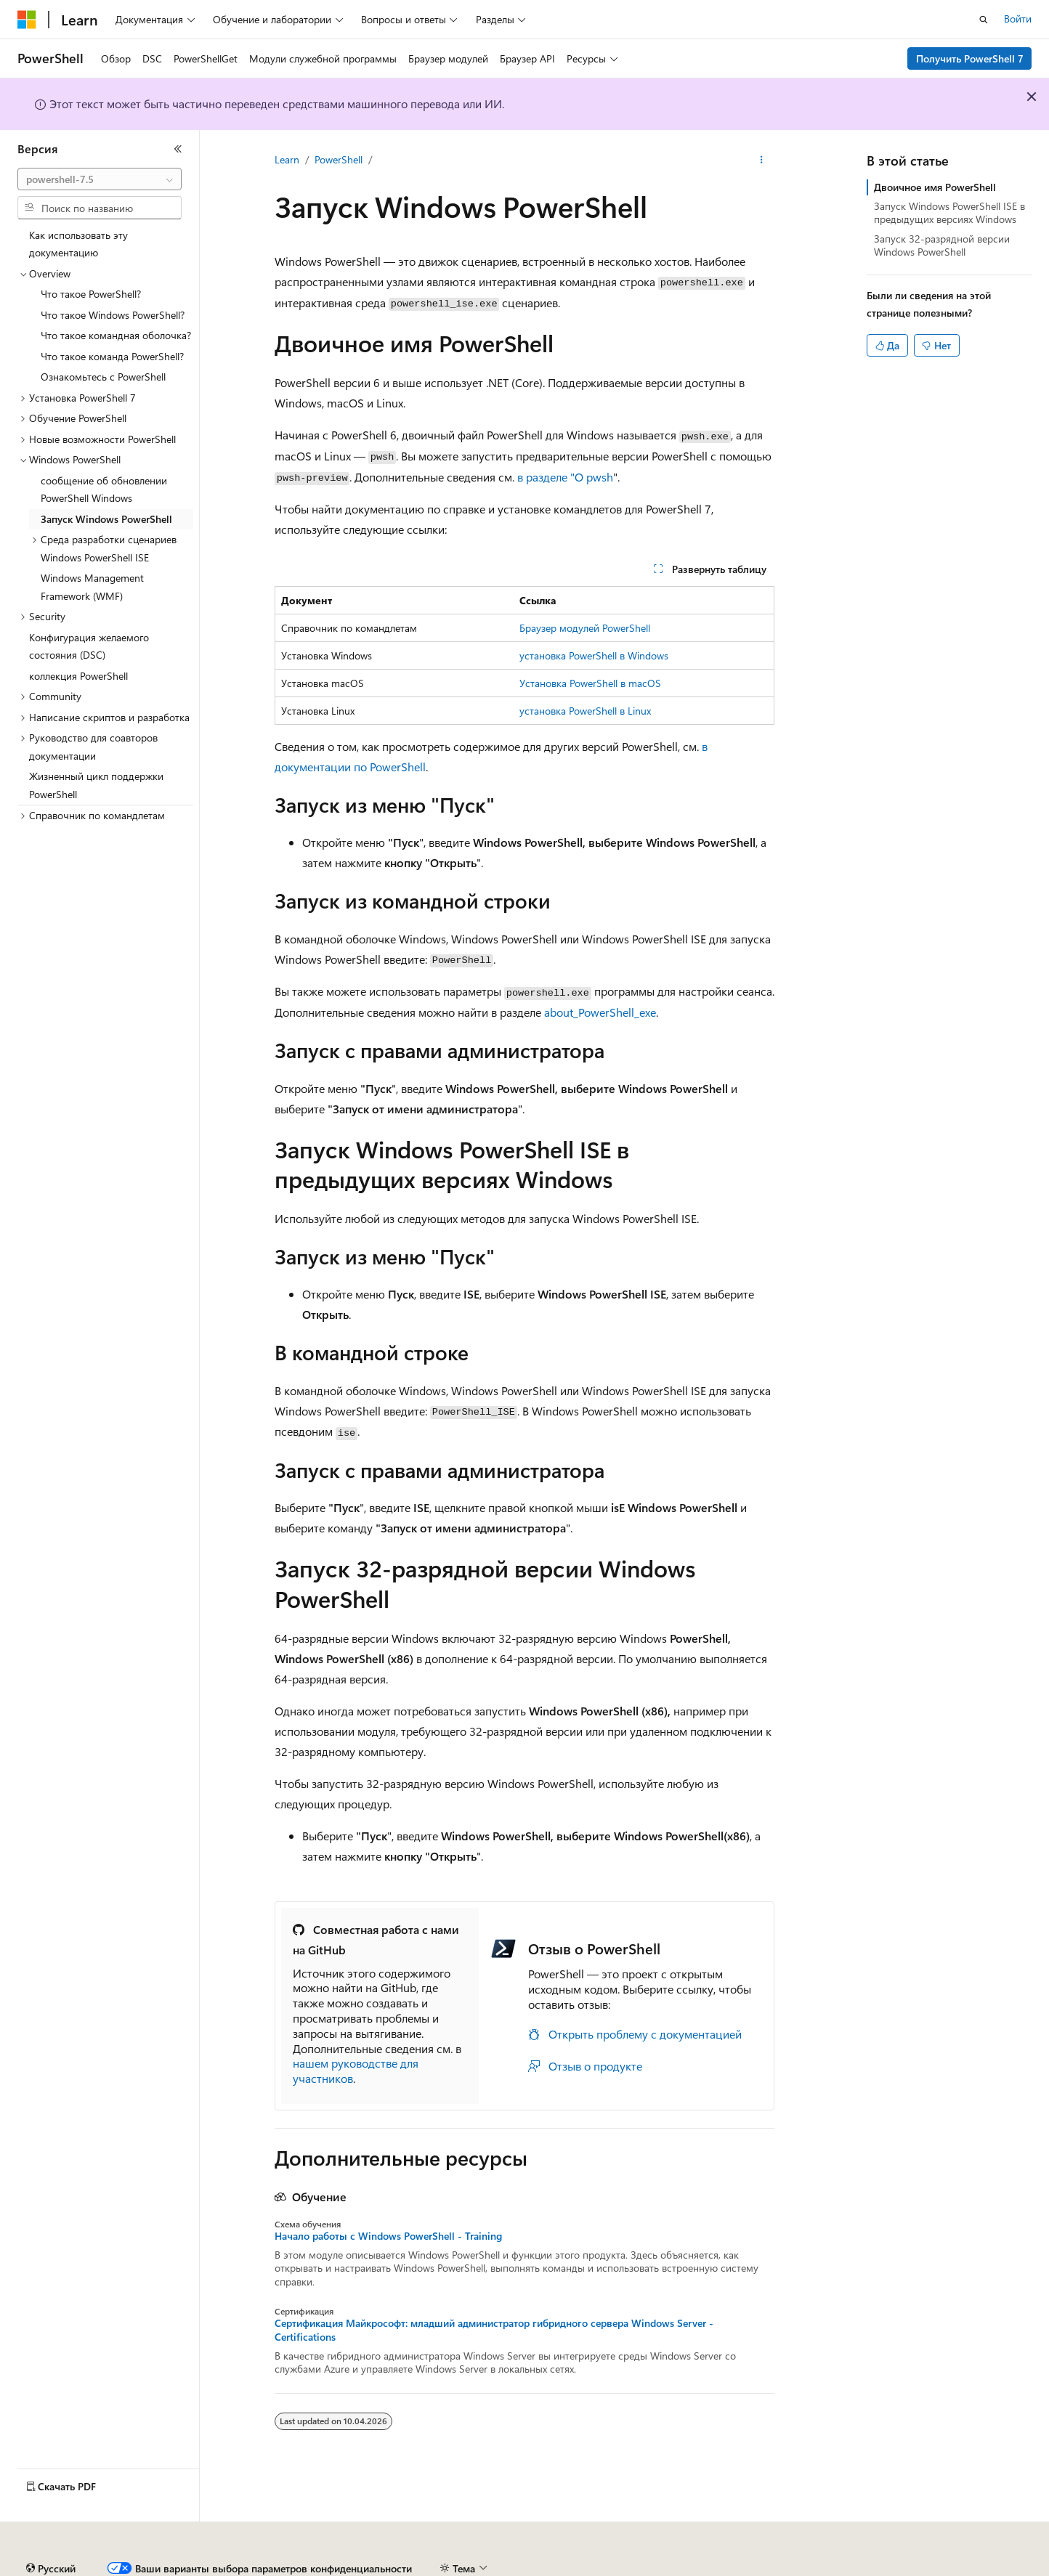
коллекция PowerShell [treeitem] (78, 676)
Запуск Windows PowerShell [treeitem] (106, 519)
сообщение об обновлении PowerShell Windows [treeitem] (104, 489)
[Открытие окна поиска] (983, 20)
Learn (287, 159)
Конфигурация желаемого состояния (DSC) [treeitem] (89, 646)
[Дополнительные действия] (761, 160)
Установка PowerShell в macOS (590, 683)
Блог (272, 2568)
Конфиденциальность (475, 2568)
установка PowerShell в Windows (593, 655)
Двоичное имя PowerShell (935, 187)
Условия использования (905, 2568)
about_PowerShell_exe (600, 1012)
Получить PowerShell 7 (970, 58)
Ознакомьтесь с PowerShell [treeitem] (103, 376)
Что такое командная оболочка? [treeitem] (116, 335)
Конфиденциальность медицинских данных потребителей (687, 2568)
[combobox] (99, 179)
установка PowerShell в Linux (585, 711)
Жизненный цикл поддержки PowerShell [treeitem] (96, 785)
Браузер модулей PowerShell (584, 628)
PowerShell (339, 159)
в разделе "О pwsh (565, 476)
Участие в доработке (359, 2568)
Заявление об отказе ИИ (73, 2568)
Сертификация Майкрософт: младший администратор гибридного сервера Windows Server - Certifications (494, 2330)
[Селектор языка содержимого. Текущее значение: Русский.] (50, 2534)
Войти (1018, 18)
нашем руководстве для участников (355, 2070)
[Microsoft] (26, 19)
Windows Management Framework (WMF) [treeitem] (92, 587)
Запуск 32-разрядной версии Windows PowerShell (942, 245)
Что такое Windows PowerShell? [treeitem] (113, 315)
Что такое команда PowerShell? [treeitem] (112, 356)
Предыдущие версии (196, 2568)
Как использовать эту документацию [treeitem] (78, 244)
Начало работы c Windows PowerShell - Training (388, 2236)
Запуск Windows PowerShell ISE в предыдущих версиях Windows (949, 212)
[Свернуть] (178, 149)
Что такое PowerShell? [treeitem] (91, 294)
